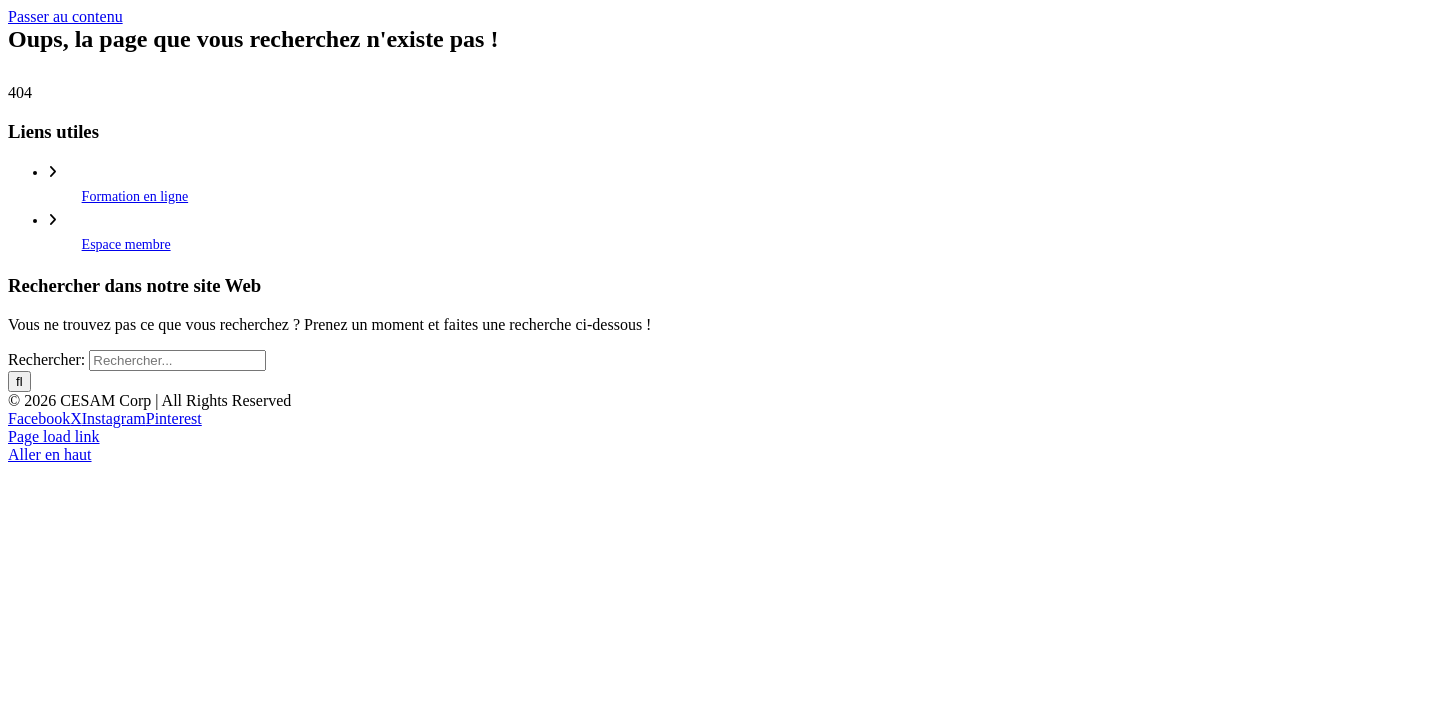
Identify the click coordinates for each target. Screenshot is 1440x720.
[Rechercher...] (177, 360)
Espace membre (126, 244)
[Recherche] (19, 381)
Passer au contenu (65, 16)
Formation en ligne (135, 196)
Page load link (54, 436)
